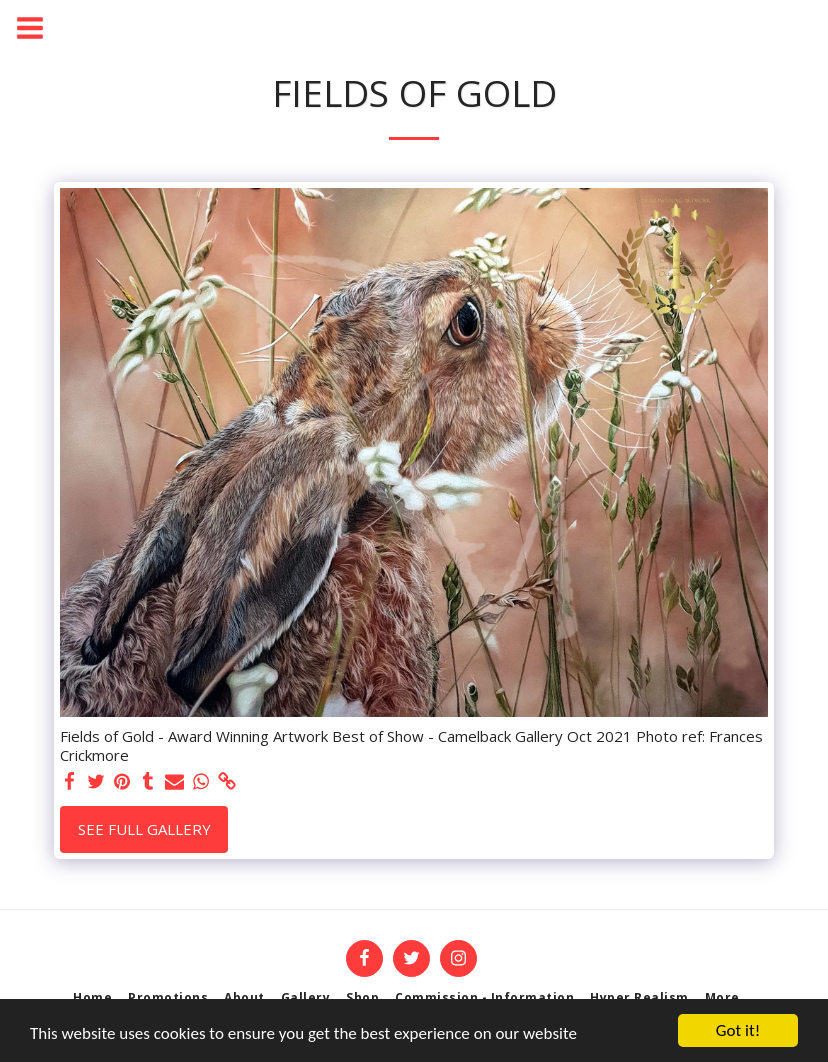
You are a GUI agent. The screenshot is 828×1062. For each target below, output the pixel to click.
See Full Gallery (144, 829)
